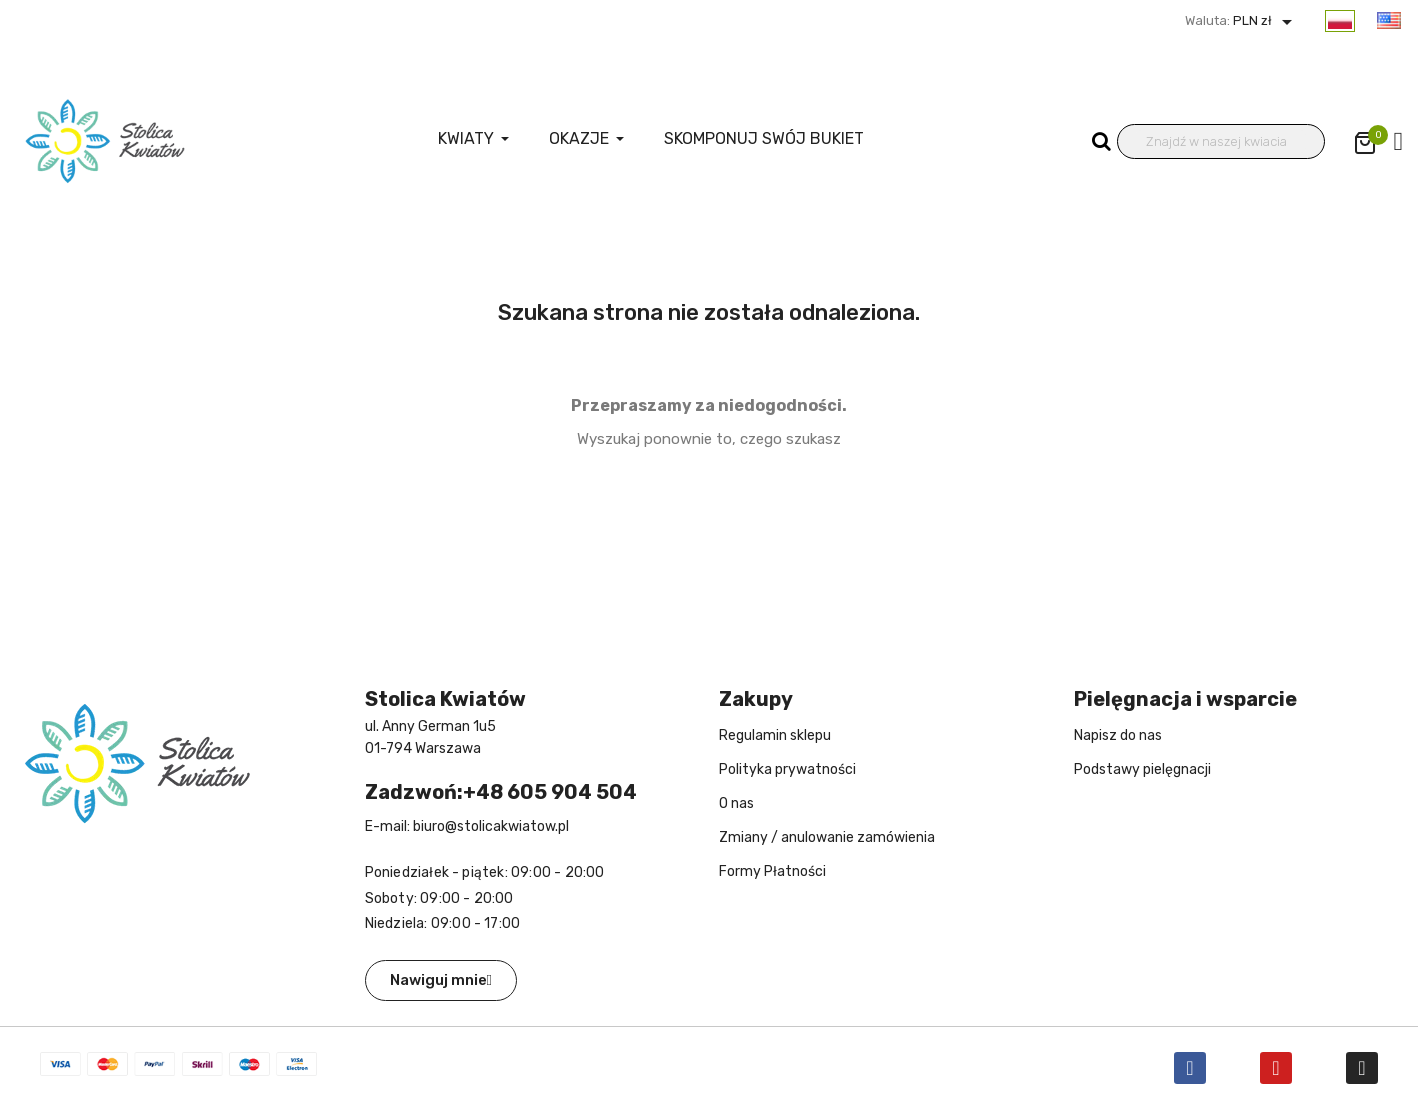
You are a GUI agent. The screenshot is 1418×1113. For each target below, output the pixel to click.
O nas (736, 803)
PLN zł (1264, 20)
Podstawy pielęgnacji (1142, 769)
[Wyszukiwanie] (1221, 141)
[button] (441, 980)
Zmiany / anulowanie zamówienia (827, 837)
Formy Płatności (772, 871)
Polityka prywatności (787, 769)
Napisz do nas (1118, 735)
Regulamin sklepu (775, 735)
